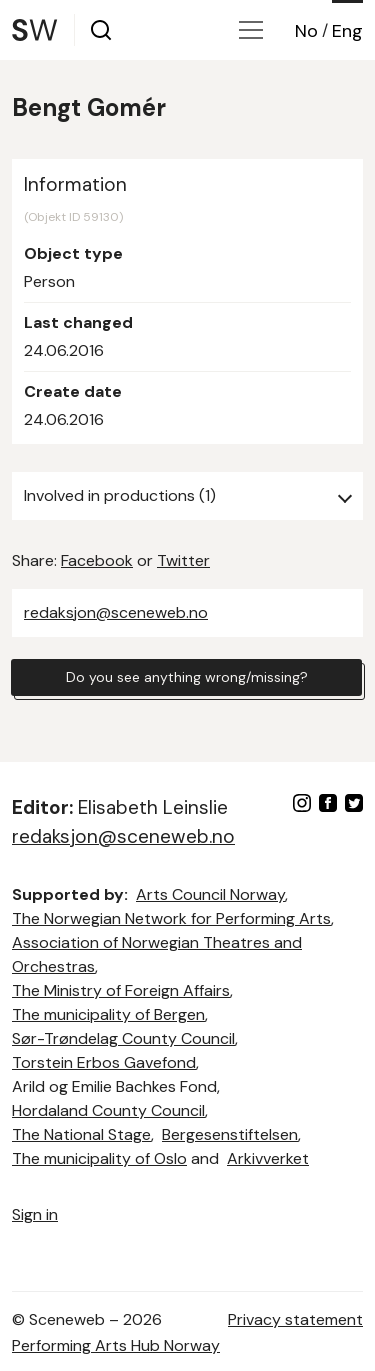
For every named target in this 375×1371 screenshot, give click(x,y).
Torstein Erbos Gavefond (104, 1062)
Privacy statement (295, 1319)
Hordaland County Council (108, 1110)
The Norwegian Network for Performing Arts (171, 918)
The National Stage (81, 1134)
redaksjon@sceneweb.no (116, 612)
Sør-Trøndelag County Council (123, 1038)
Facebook (97, 560)
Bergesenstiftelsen (230, 1134)
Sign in (35, 1214)
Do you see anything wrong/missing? (187, 677)
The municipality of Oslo (99, 1158)
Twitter (183, 560)
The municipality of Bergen (108, 1014)
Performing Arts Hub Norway (116, 1345)
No (306, 31)
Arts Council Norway (210, 894)
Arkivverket (268, 1158)
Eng (347, 31)
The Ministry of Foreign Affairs (121, 990)
